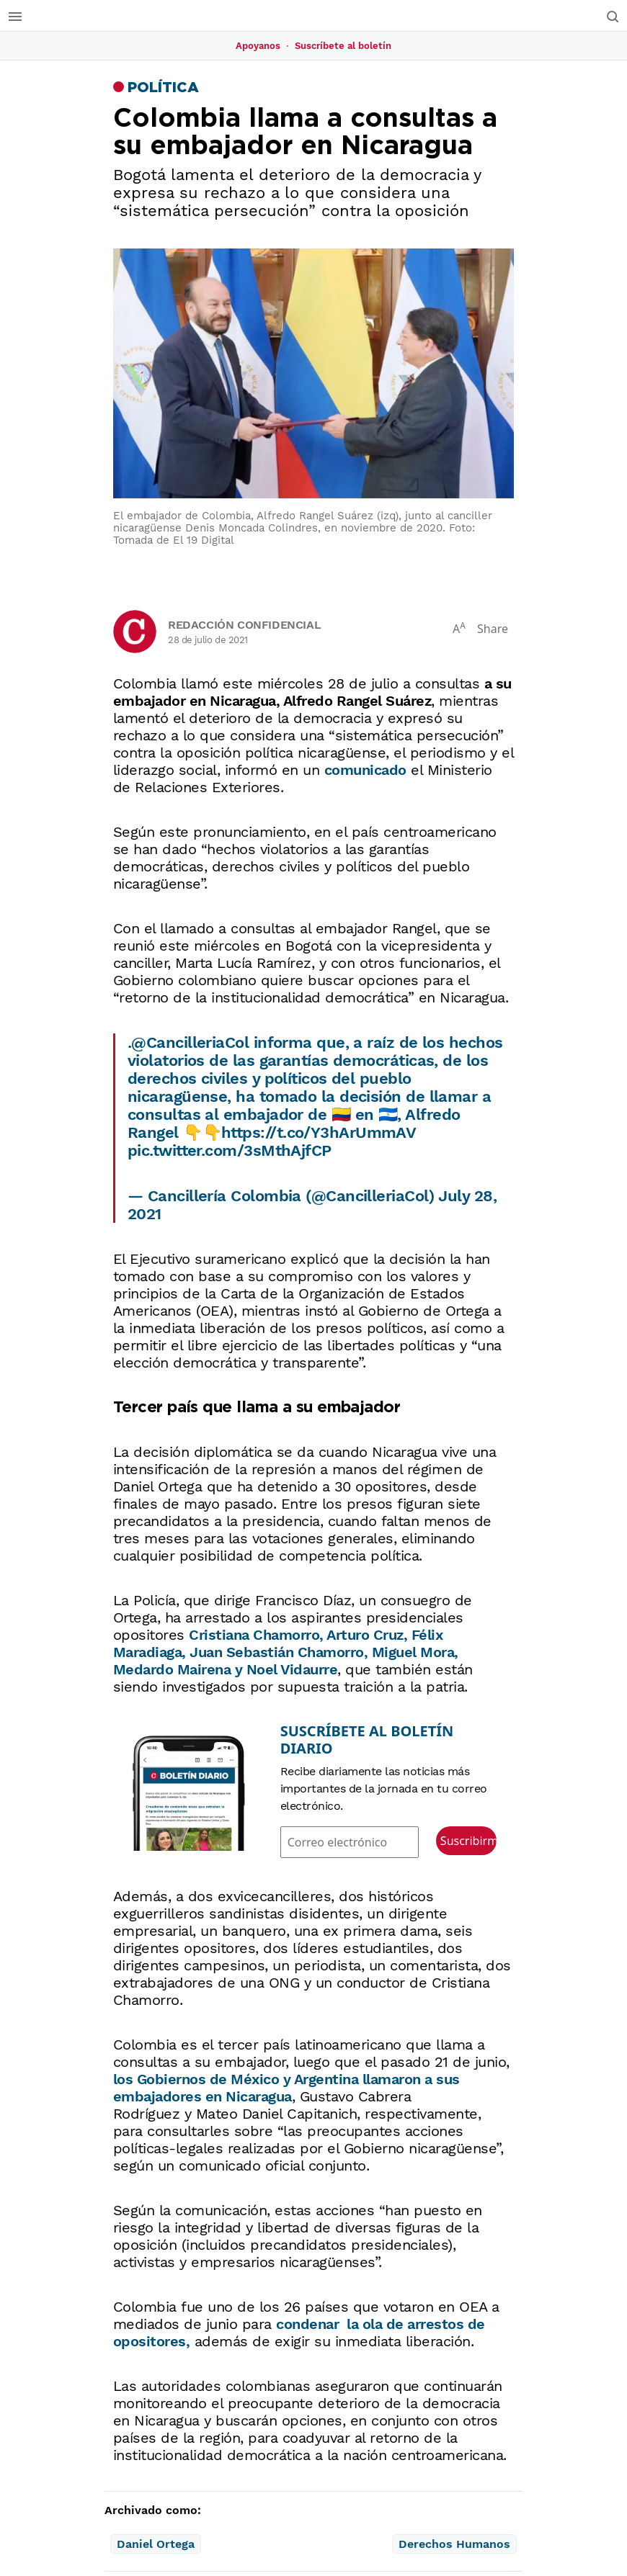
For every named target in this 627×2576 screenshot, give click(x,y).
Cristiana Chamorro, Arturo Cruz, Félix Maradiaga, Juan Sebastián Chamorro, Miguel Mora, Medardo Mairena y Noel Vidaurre (285, 1652)
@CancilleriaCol (190, 1042)
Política (163, 88)
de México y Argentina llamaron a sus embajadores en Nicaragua (286, 2087)
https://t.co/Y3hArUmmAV (318, 1132)
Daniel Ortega (156, 2545)
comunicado (365, 769)
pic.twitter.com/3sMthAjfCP (230, 1150)
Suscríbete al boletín (343, 45)
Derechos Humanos (454, 2545)
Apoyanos (258, 45)
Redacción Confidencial (244, 625)
